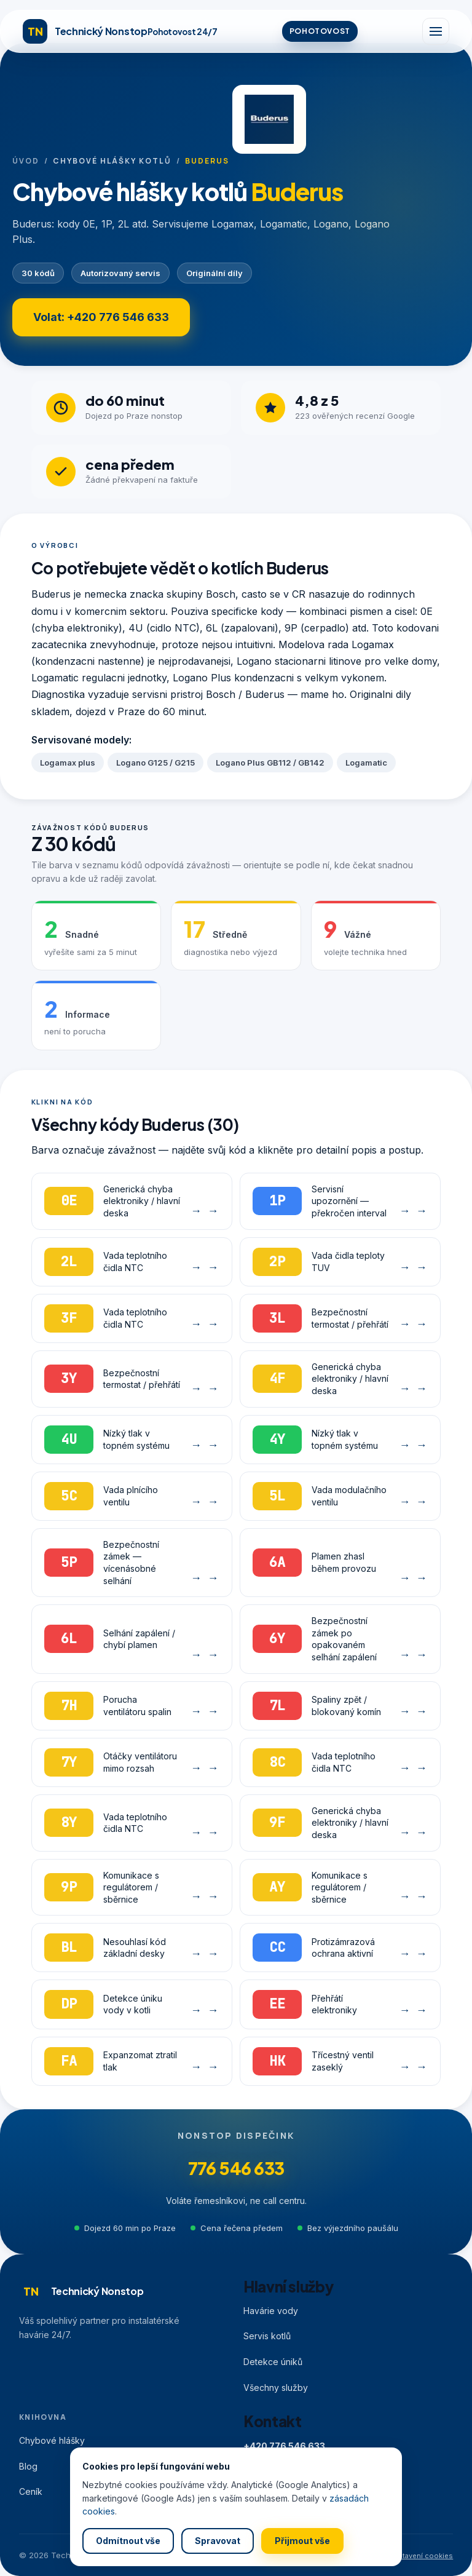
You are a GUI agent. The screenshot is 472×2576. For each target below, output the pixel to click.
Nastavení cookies (421, 2555)
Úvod (25, 161)
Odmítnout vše (128, 2540)
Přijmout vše (302, 2540)
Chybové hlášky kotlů (112, 161)
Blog (28, 2466)
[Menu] (435, 31)
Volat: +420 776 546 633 (101, 317)
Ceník (30, 2491)
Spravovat (217, 2540)
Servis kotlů (267, 2336)
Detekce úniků (272, 2361)
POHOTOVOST (319, 31)
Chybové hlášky (52, 2440)
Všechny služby (275, 2387)
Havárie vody (270, 2310)
